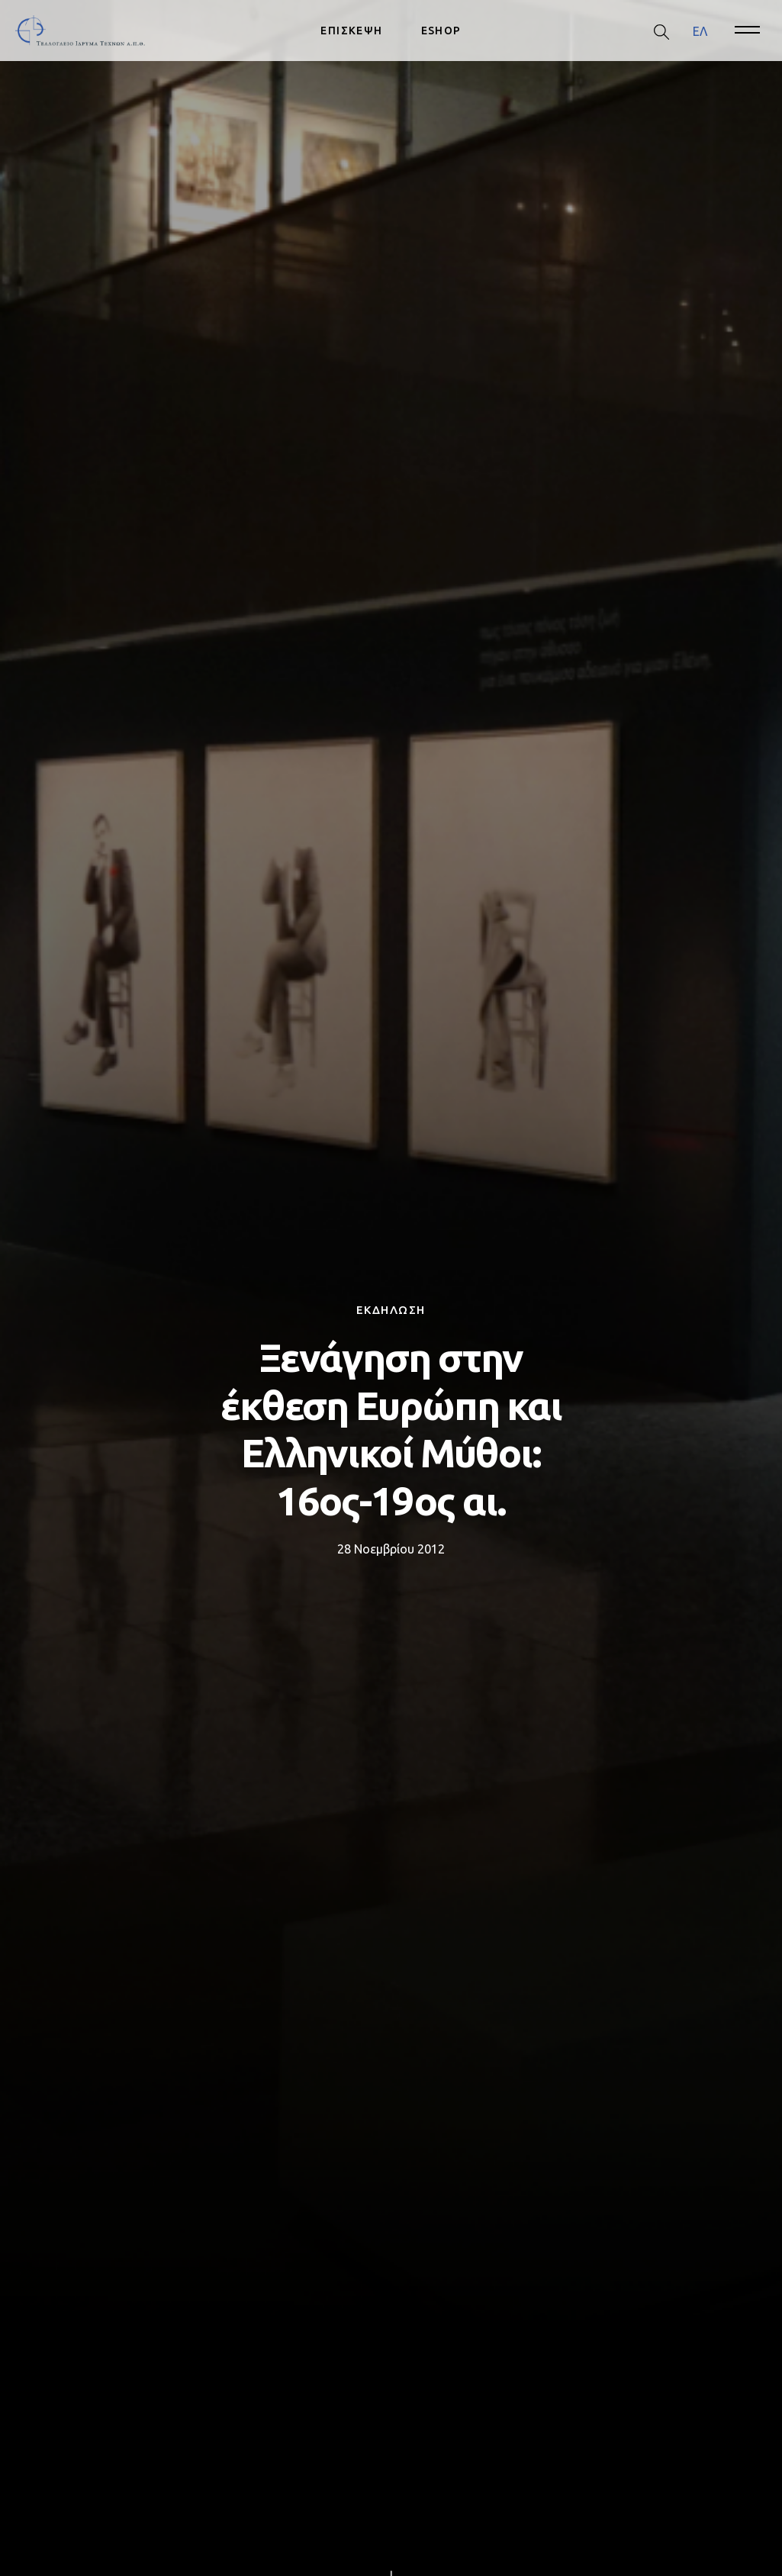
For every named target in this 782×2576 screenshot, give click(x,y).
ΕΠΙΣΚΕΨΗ (351, 30)
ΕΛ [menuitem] (700, 30)
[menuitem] (700, 31)
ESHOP (441, 30)
